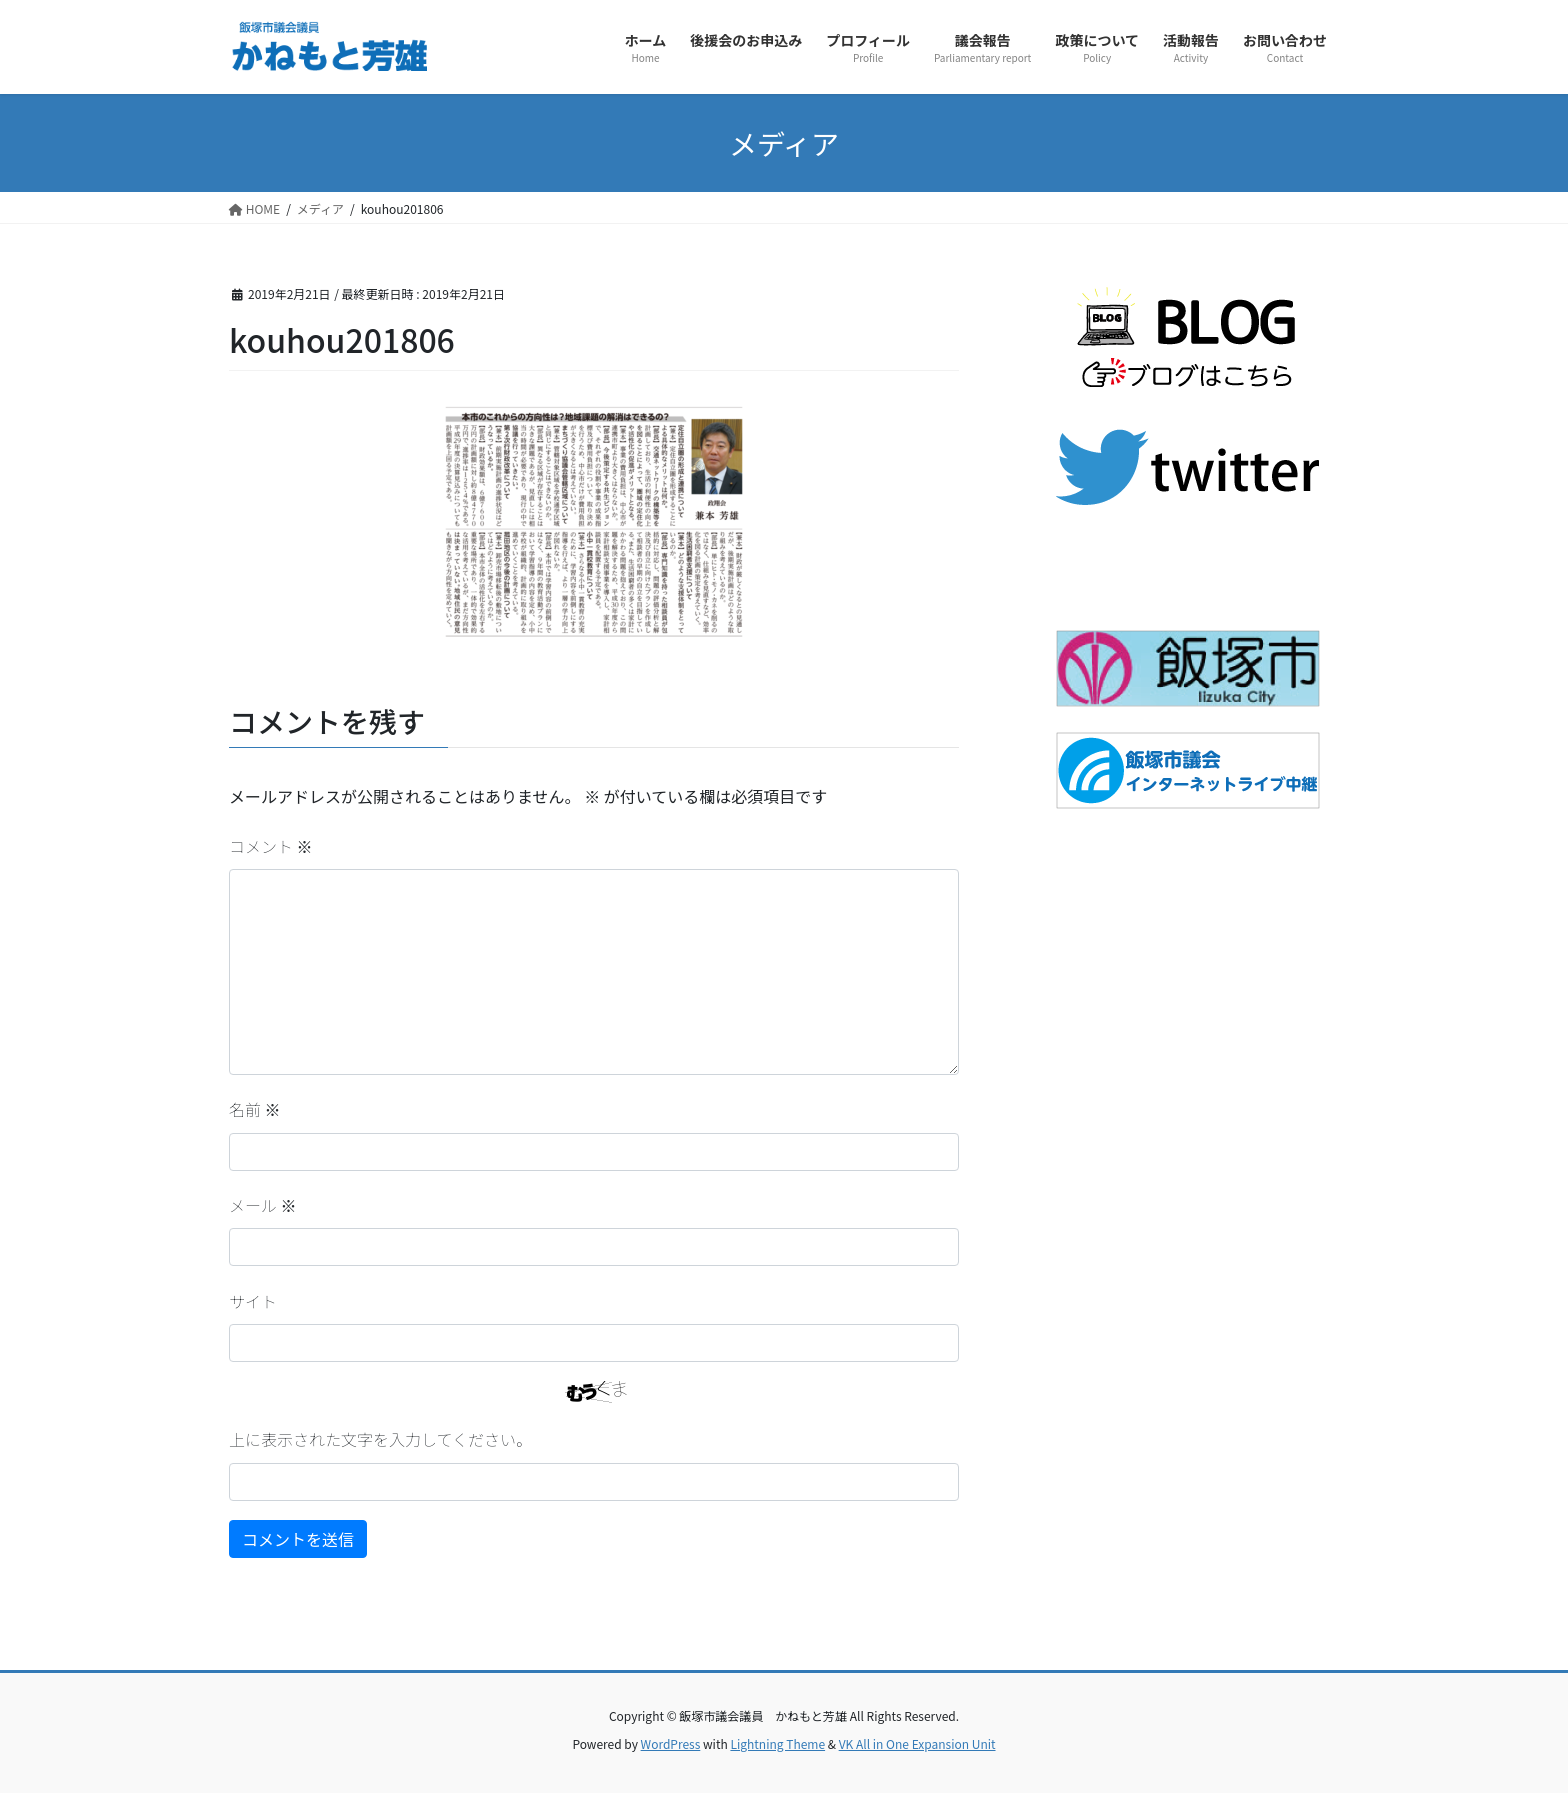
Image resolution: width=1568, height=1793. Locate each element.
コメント (271, 846)
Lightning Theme (777, 1743)
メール (263, 1205)
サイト (253, 1301)
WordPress (671, 1743)
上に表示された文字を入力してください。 (380, 1439)
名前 (255, 1109)
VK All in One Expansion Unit (917, 1743)
